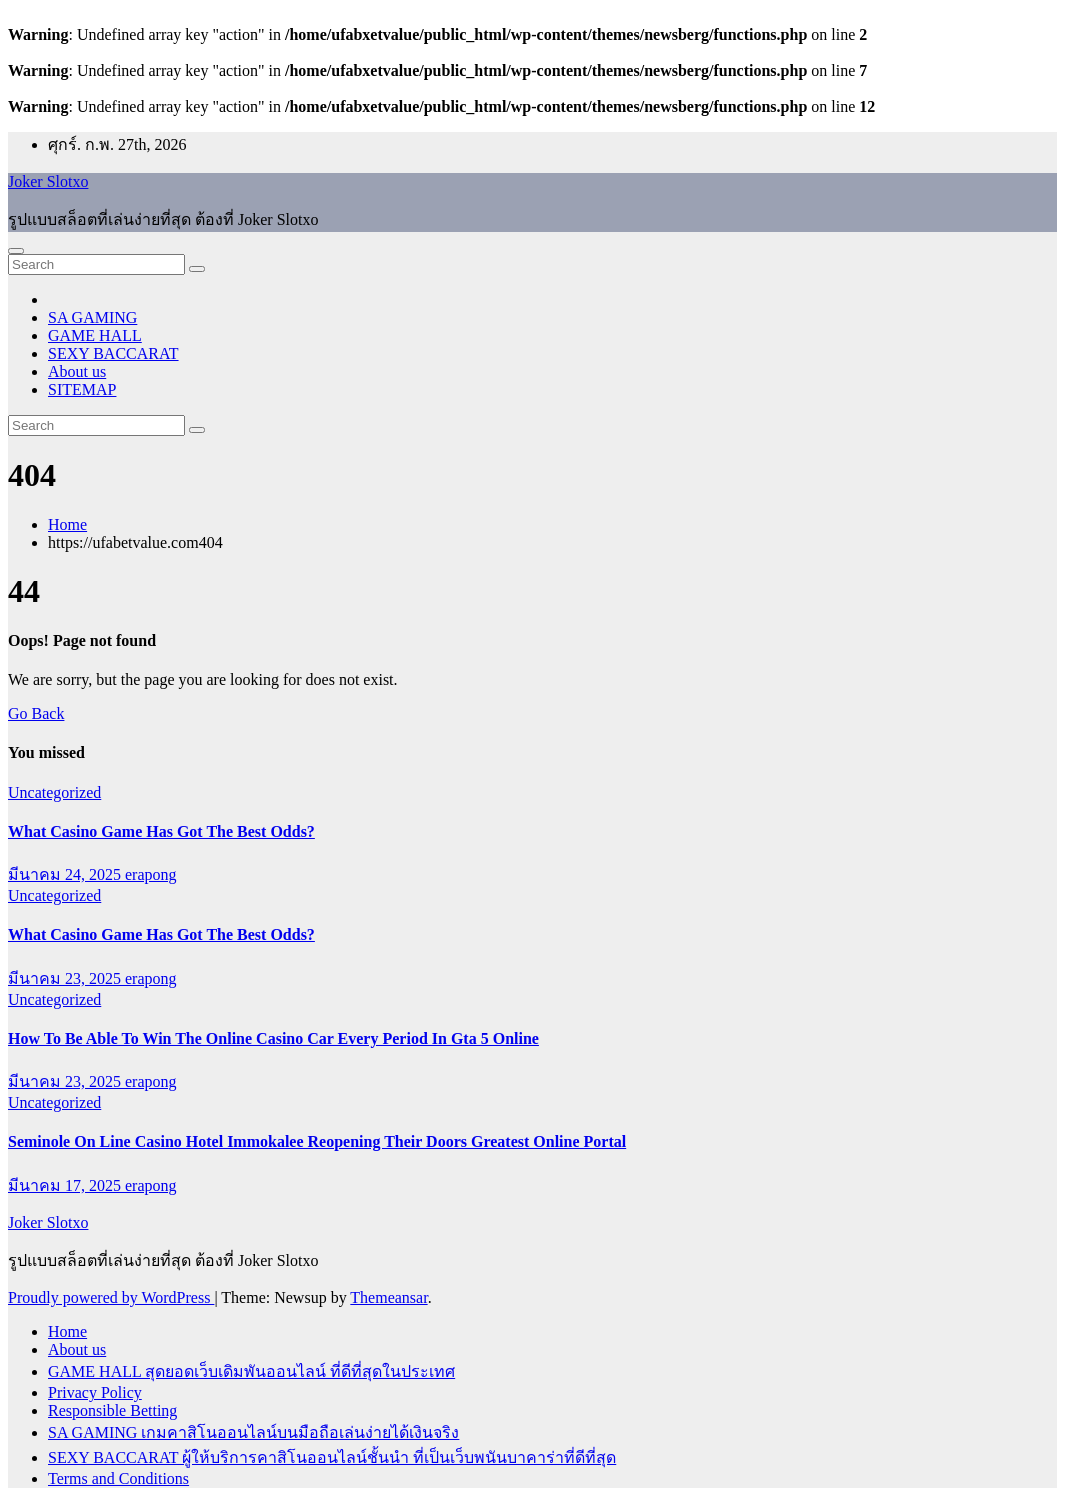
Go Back (36, 713)
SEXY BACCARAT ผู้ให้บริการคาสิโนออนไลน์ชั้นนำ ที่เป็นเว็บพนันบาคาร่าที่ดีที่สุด (332, 1457)
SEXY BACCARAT (113, 353)
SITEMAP (82, 389)
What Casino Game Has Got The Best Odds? (161, 831)
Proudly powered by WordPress (111, 1297)
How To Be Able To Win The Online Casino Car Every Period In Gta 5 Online (273, 1038)
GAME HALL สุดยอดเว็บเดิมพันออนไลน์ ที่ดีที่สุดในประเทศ (251, 1371)
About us (77, 371)
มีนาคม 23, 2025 (66, 978)
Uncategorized (54, 792)
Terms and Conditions (118, 1478)
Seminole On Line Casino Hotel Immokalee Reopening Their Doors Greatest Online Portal (317, 1141)
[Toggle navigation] (16, 251)
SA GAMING (92, 317)
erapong (151, 874)
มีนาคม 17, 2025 (66, 1185)
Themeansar (388, 1297)
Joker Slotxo (48, 181)
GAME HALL (95, 335)
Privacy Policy (95, 1392)
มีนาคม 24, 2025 (66, 874)
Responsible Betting (112, 1410)
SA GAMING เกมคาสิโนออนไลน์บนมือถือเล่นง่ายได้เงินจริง (253, 1432)
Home (67, 524)
